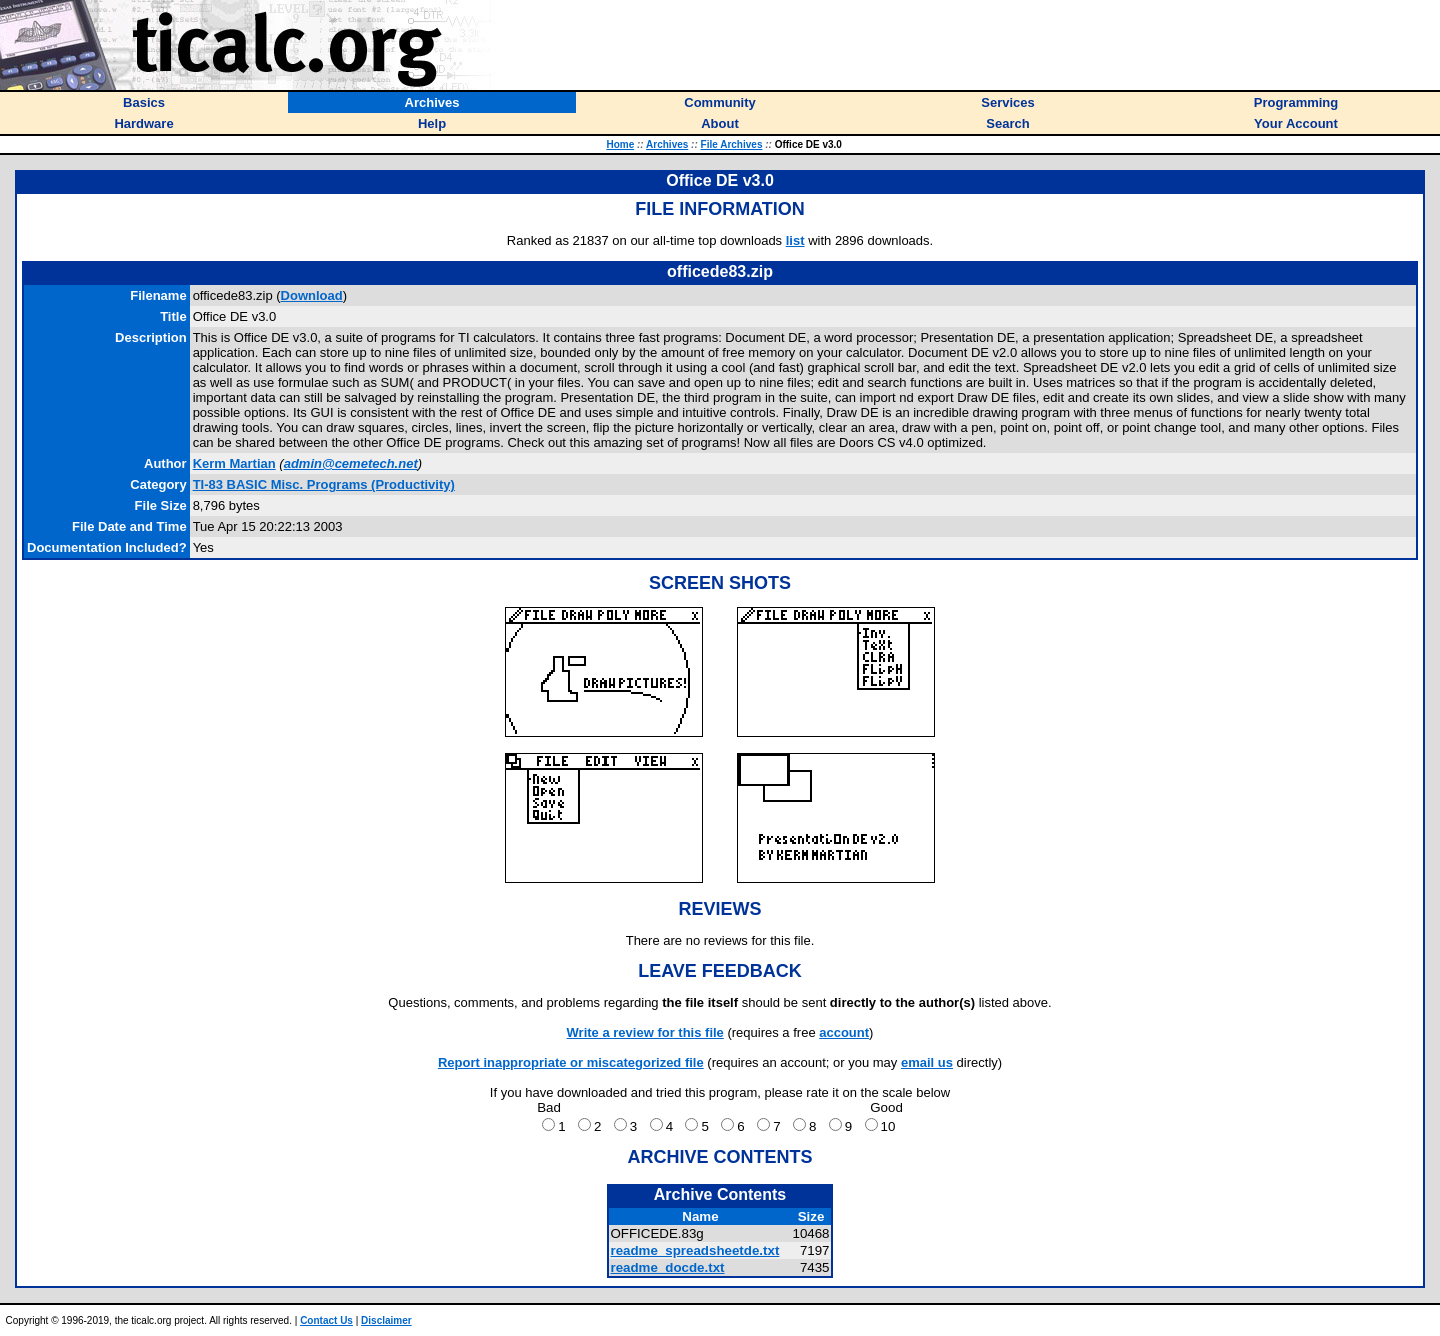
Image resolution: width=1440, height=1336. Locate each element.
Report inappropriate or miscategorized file (571, 1062)
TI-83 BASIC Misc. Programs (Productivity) (324, 484)
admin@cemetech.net (351, 463)
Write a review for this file (645, 1032)
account (844, 1032)
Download (312, 295)
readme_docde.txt (667, 1267)
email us (927, 1062)
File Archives (732, 144)
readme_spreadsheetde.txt (694, 1250)
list (795, 240)
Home (620, 144)
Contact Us (326, 1320)
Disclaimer (386, 1320)
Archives (667, 144)
